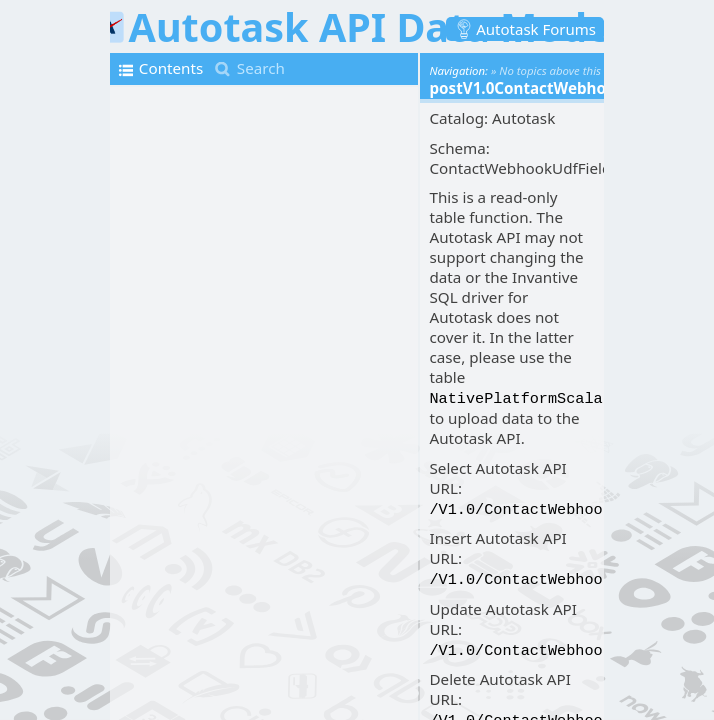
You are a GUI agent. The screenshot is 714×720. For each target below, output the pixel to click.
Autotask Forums (536, 29)
